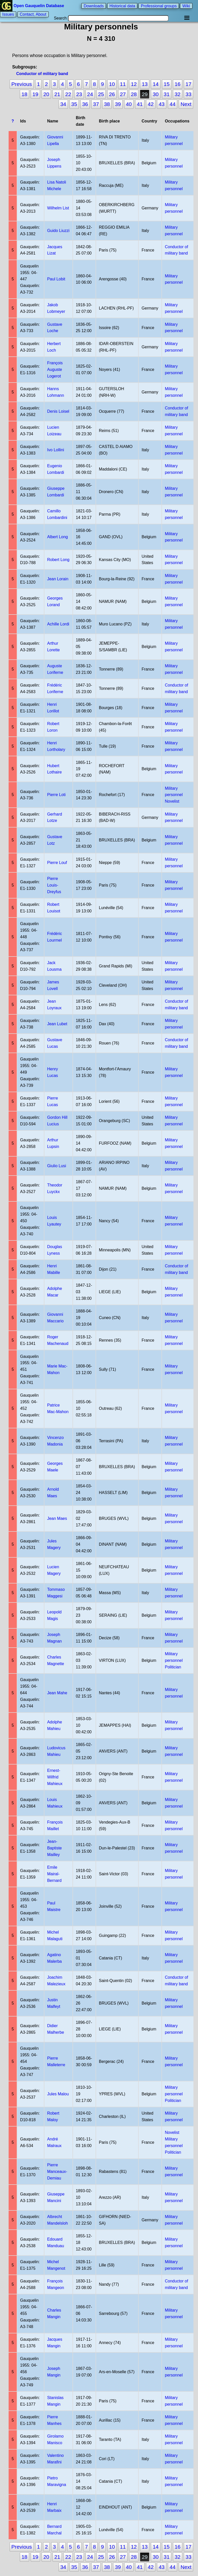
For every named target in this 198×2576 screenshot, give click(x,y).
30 (155, 94)
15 (167, 84)
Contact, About (33, 14)
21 (57, 94)
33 (188, 94)
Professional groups (158, 6)
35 (74, 104)
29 (145, 94)
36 (85, 104)
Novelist (172, 801)
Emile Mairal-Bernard (54, 1874)
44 (172, 104)
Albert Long (57, 537)
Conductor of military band (42, 73)
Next (186, 104)
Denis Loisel (58, 411)
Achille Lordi (58, 624)
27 (123, 94)
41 (140, 104)
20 (46, 94)
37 (96, 104)
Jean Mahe (57, 1693)
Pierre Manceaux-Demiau (57, 2171)
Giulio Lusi (56, 1166)
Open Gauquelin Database (32, 6)
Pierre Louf (57, 862)
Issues (8, 14)
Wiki (186, 6)
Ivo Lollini (55, 450)
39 (118, 104)
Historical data (122, 6)
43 (162, 104)
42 (151, 104)
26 (112, 94)
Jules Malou (58, 2094)
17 (188, 84)
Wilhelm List (58, 208)
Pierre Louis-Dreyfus (54, 885)
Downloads (94, 6)
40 (129, 104)
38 (107, 104)
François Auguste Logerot (55, 369)
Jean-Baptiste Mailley (54, 1848)
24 (90, 94)
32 (178, 94)
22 (68, 94)
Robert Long (58, 559)
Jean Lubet (57, 1024)
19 (35, 94)
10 (112, 84)
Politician (173, 1667)
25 (101, 94)
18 (24, 94)
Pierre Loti (56, 794)
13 (145, 84)
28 (134, 94)
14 (155, 84)
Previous (21, 84)
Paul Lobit (56, 279)
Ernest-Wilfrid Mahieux (54, 1777)
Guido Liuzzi (58, 230)
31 (167, 94)
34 (63, 104)
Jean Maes (57, 1518)
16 (178, 84)
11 (123, 84)
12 (134, 84)
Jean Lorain (57, 579)
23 (79, 94)
